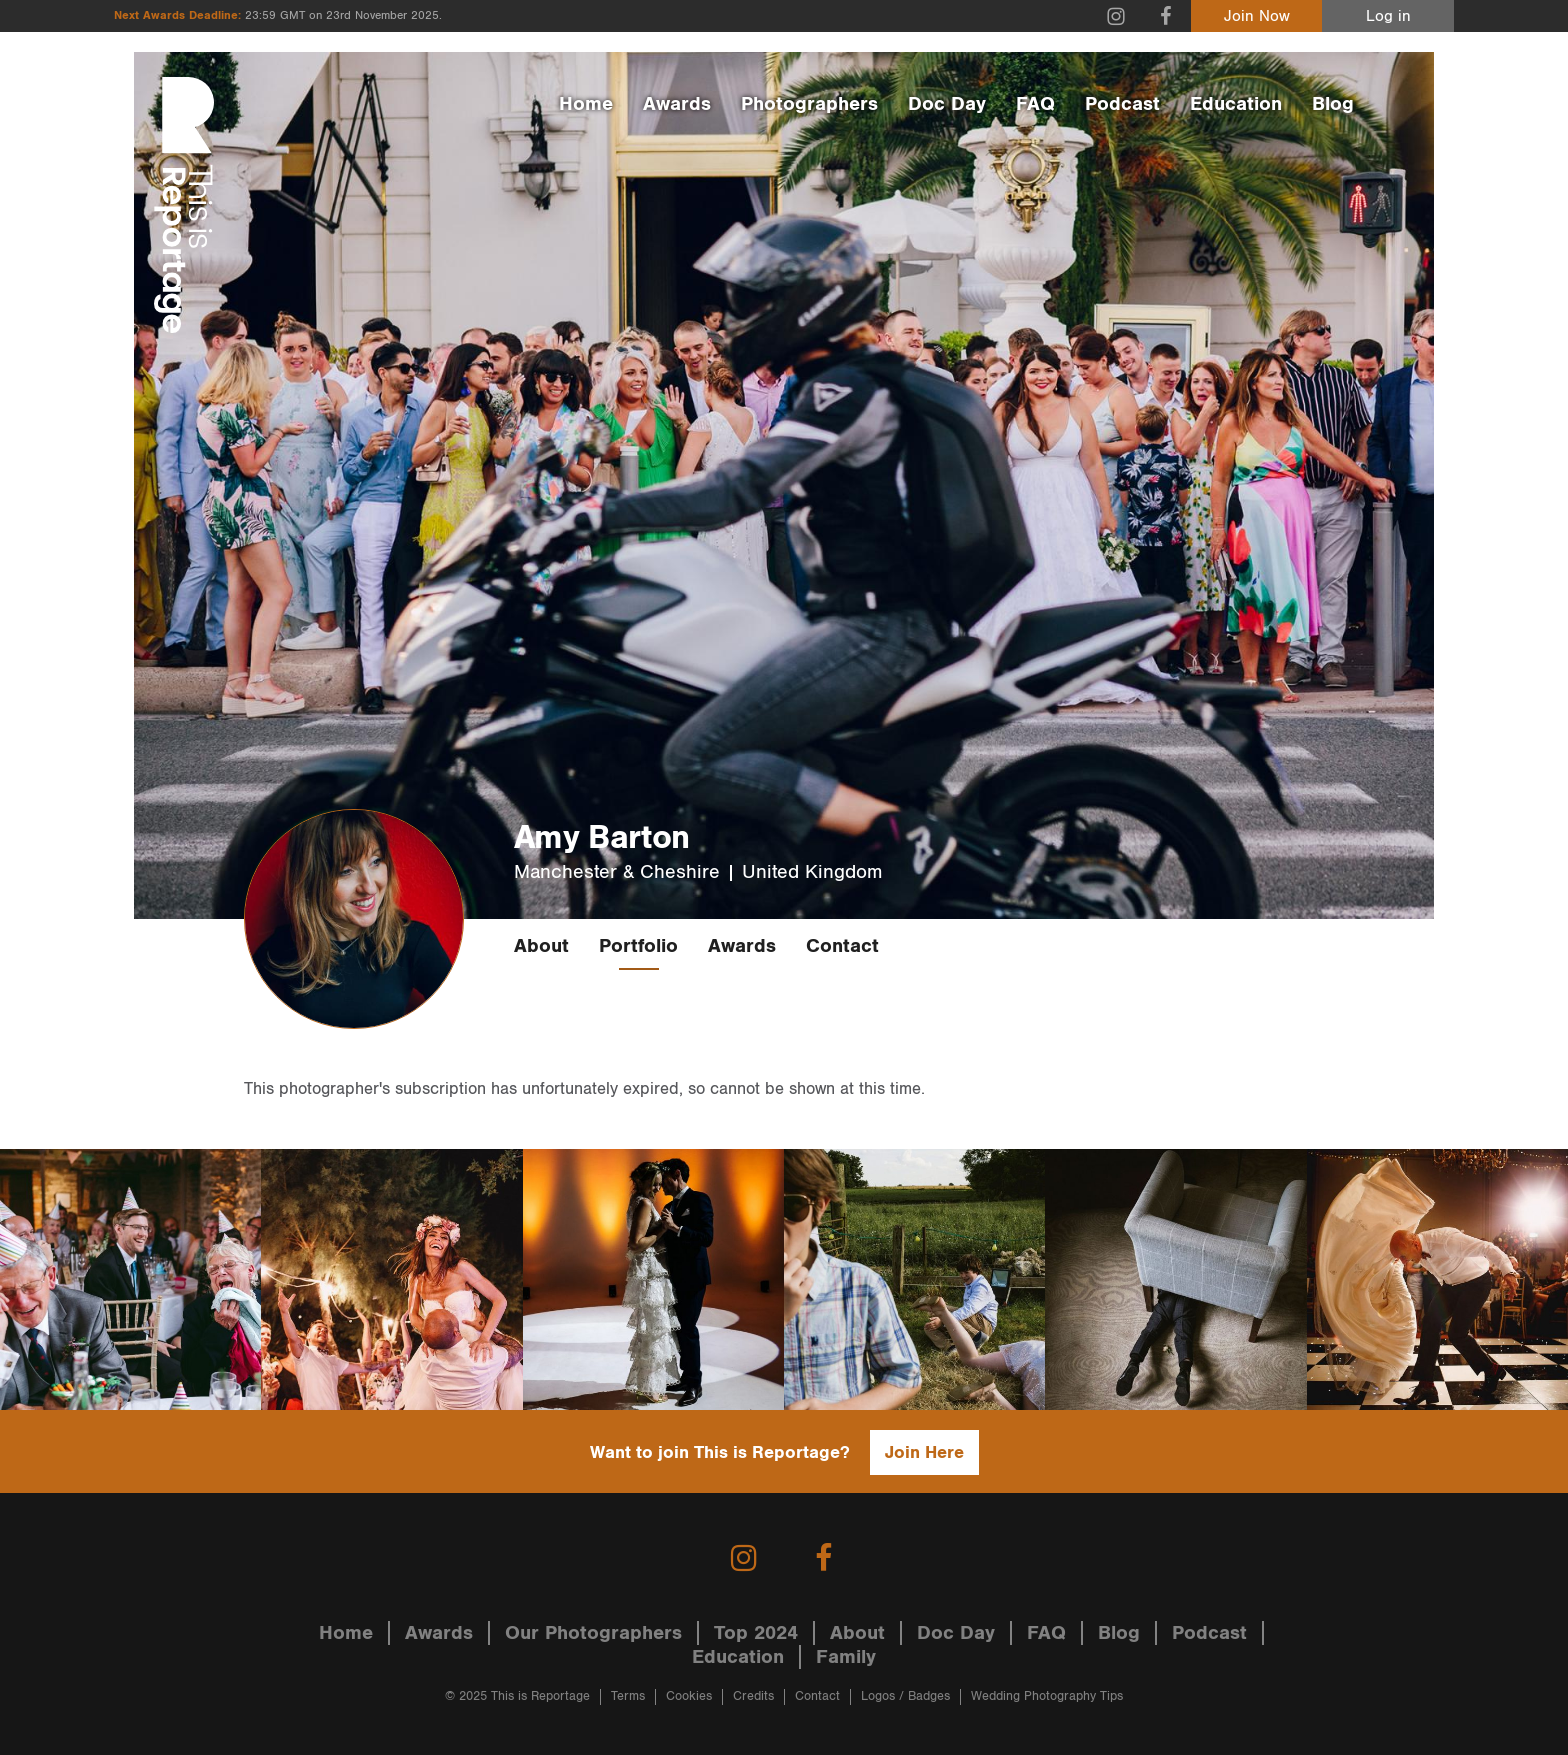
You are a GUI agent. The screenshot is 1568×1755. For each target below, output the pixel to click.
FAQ (1035, 104)
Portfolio (638, 946)
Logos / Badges (905, 1696)
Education (1236, 104)
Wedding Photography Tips (1047, 1696)
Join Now (1257, 16)
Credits (753, 1696)
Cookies (689, 1696)
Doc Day (947, 104)
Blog (1333, 104)
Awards (677, 104)
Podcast (1122, 104)
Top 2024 (756, 1633)
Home (586, 104)
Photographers (809, 104)
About (541, 946)
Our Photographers (593, 1633)
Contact (842, 946)
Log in (1388, 16)
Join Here (924, 1452)
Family (846, 1657)
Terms (628, 1696)
